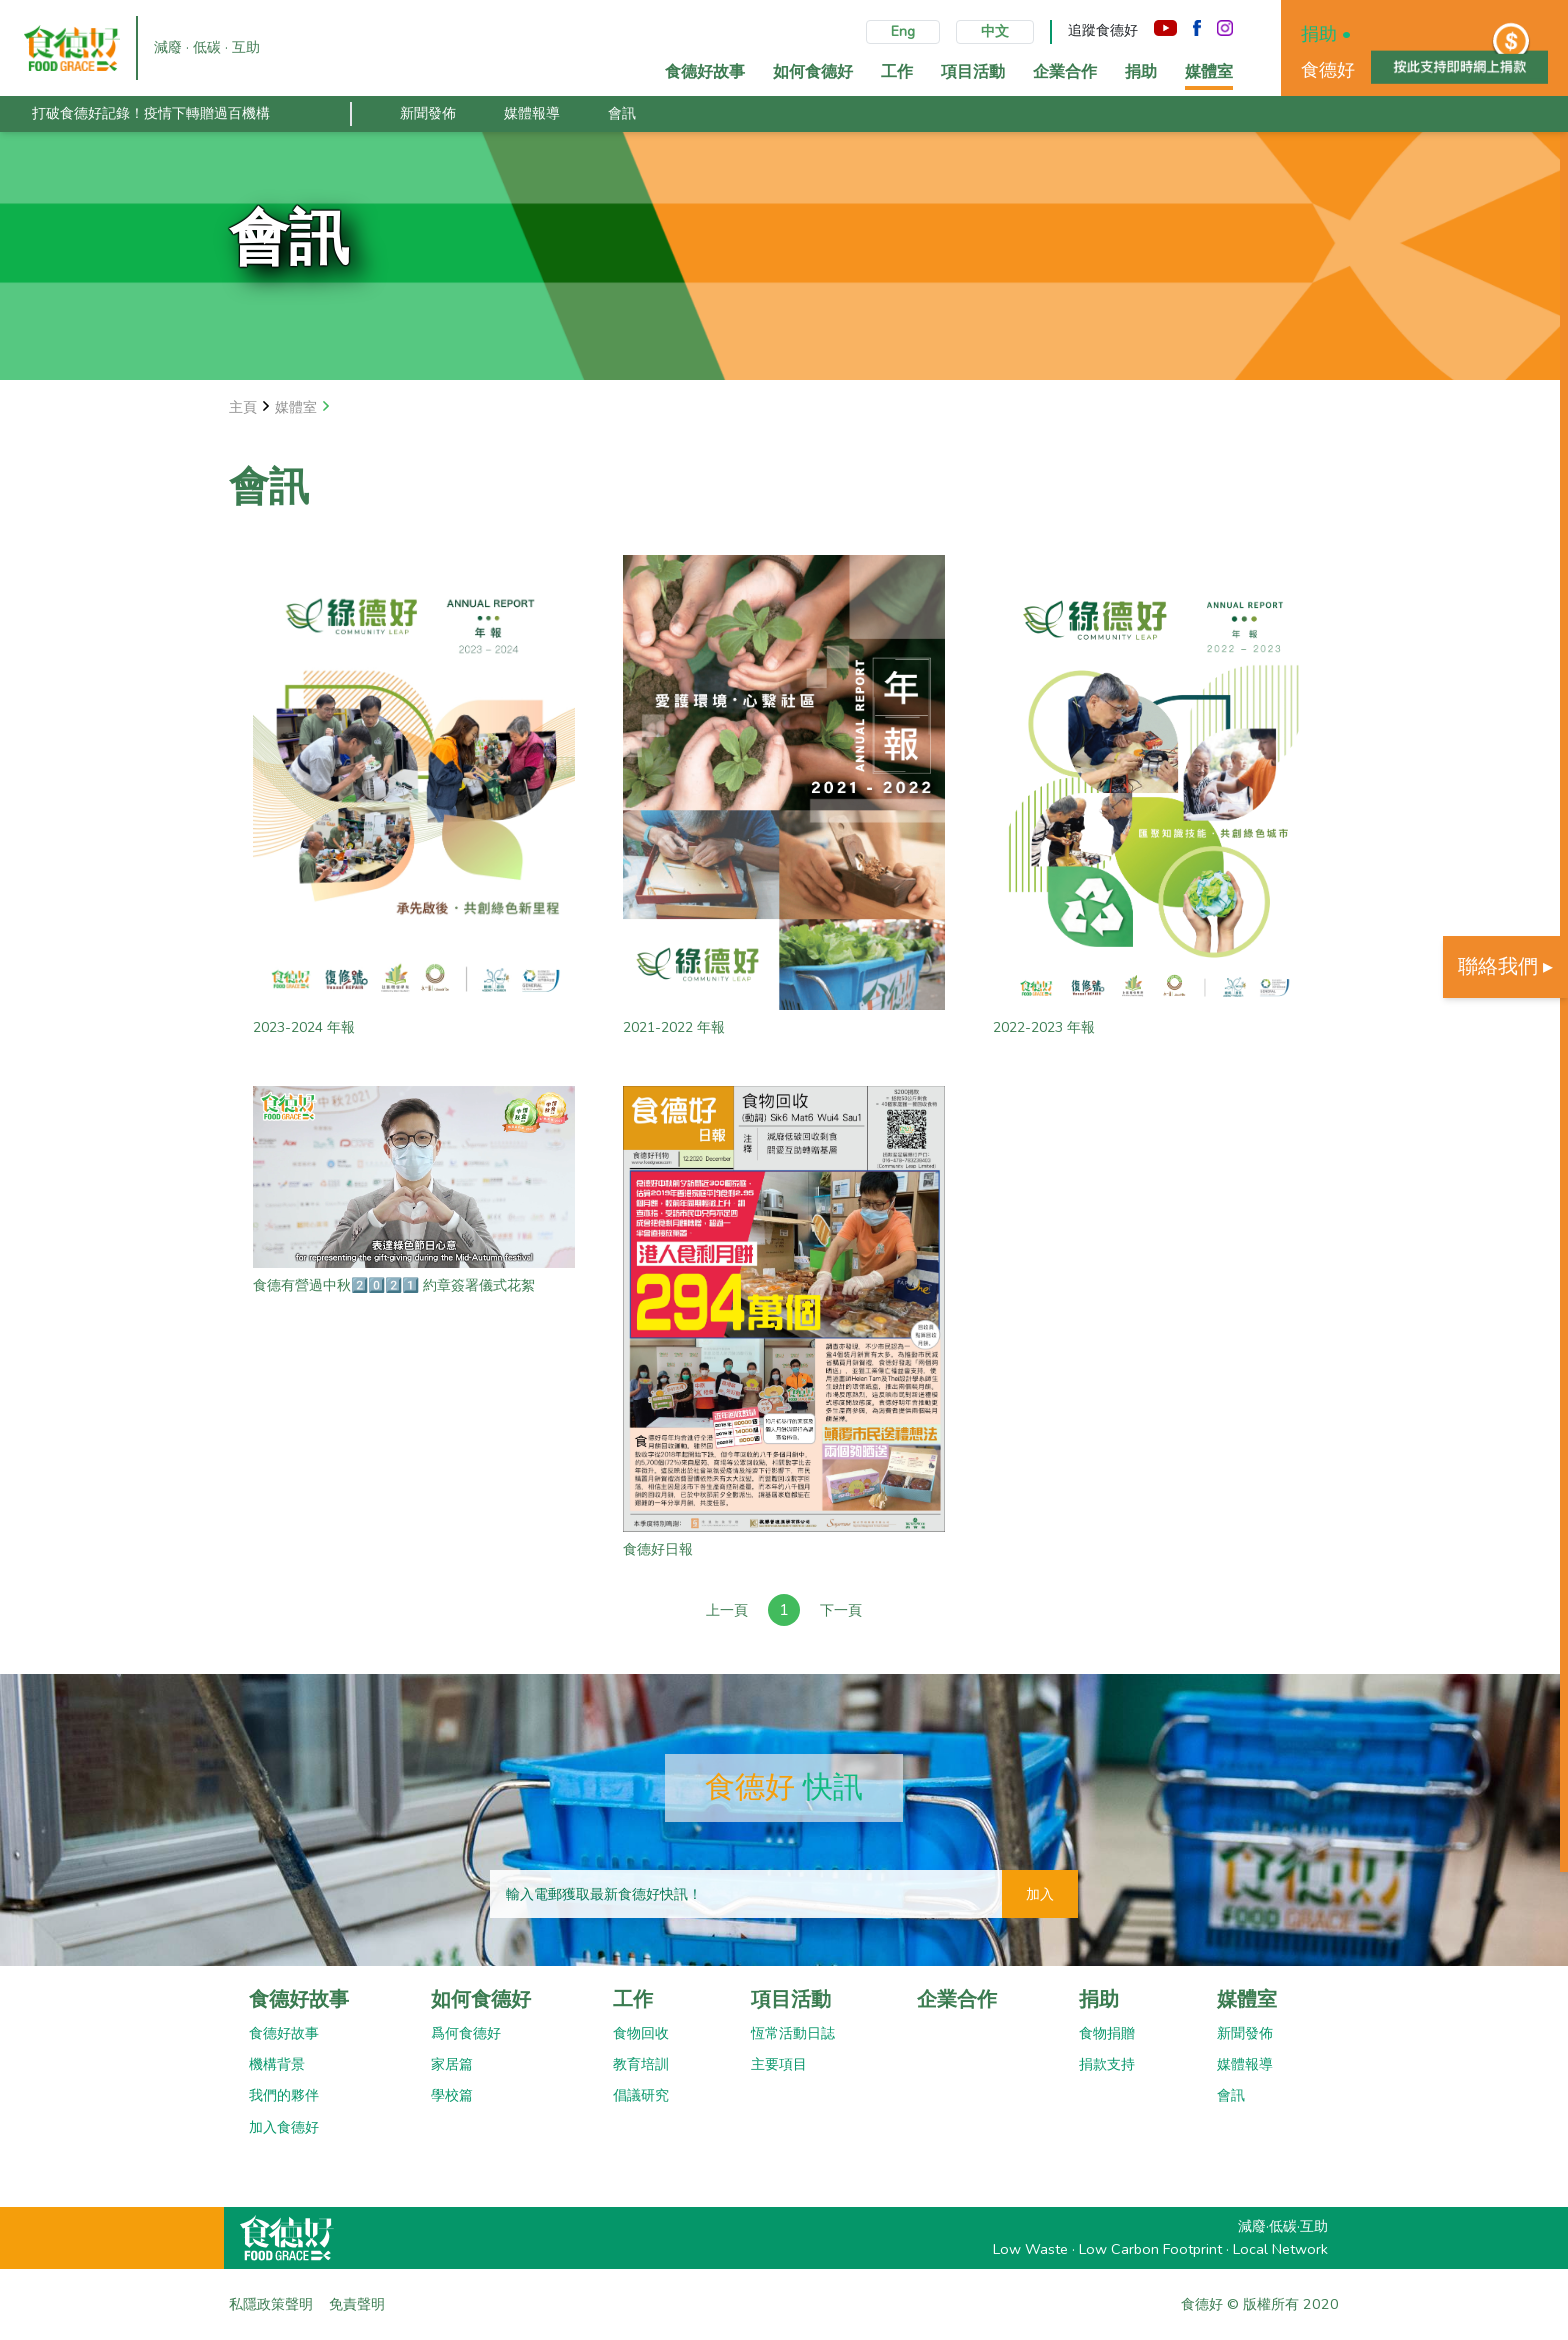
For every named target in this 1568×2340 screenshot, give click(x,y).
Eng (903, 31)
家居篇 (452, 2064)
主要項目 (779, 2064)
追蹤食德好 (1103, 30)
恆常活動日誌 (793, 2033)
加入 (1040, 1894)
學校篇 (452, 2095)
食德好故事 (299, 1999)
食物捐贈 (1107, 2033)
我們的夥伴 (284, 2095)
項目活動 (791, 1999)
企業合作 (957, 1999)
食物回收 (641, 2033)
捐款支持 (1107, 2064)
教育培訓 (641, 2064)
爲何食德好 (466, 2033)
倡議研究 (641, 2095)
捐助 (1099, 1999)
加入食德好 (284, 2127)
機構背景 (277, 2064)
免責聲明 (357, 2304)
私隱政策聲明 (271, 2304)
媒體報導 (532, 113)
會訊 (622, 113)
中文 (995, 31)
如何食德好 (481, 1999)
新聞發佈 (428, 113)
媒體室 (1247, 1999)
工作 (633, 1999)
